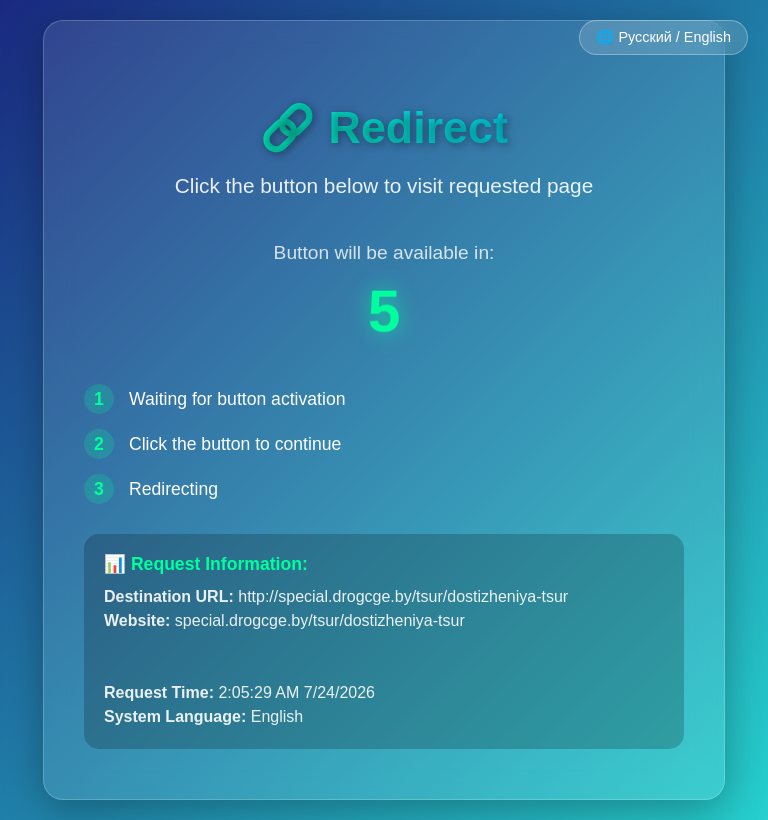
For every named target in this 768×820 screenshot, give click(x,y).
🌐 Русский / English (663, 37)
